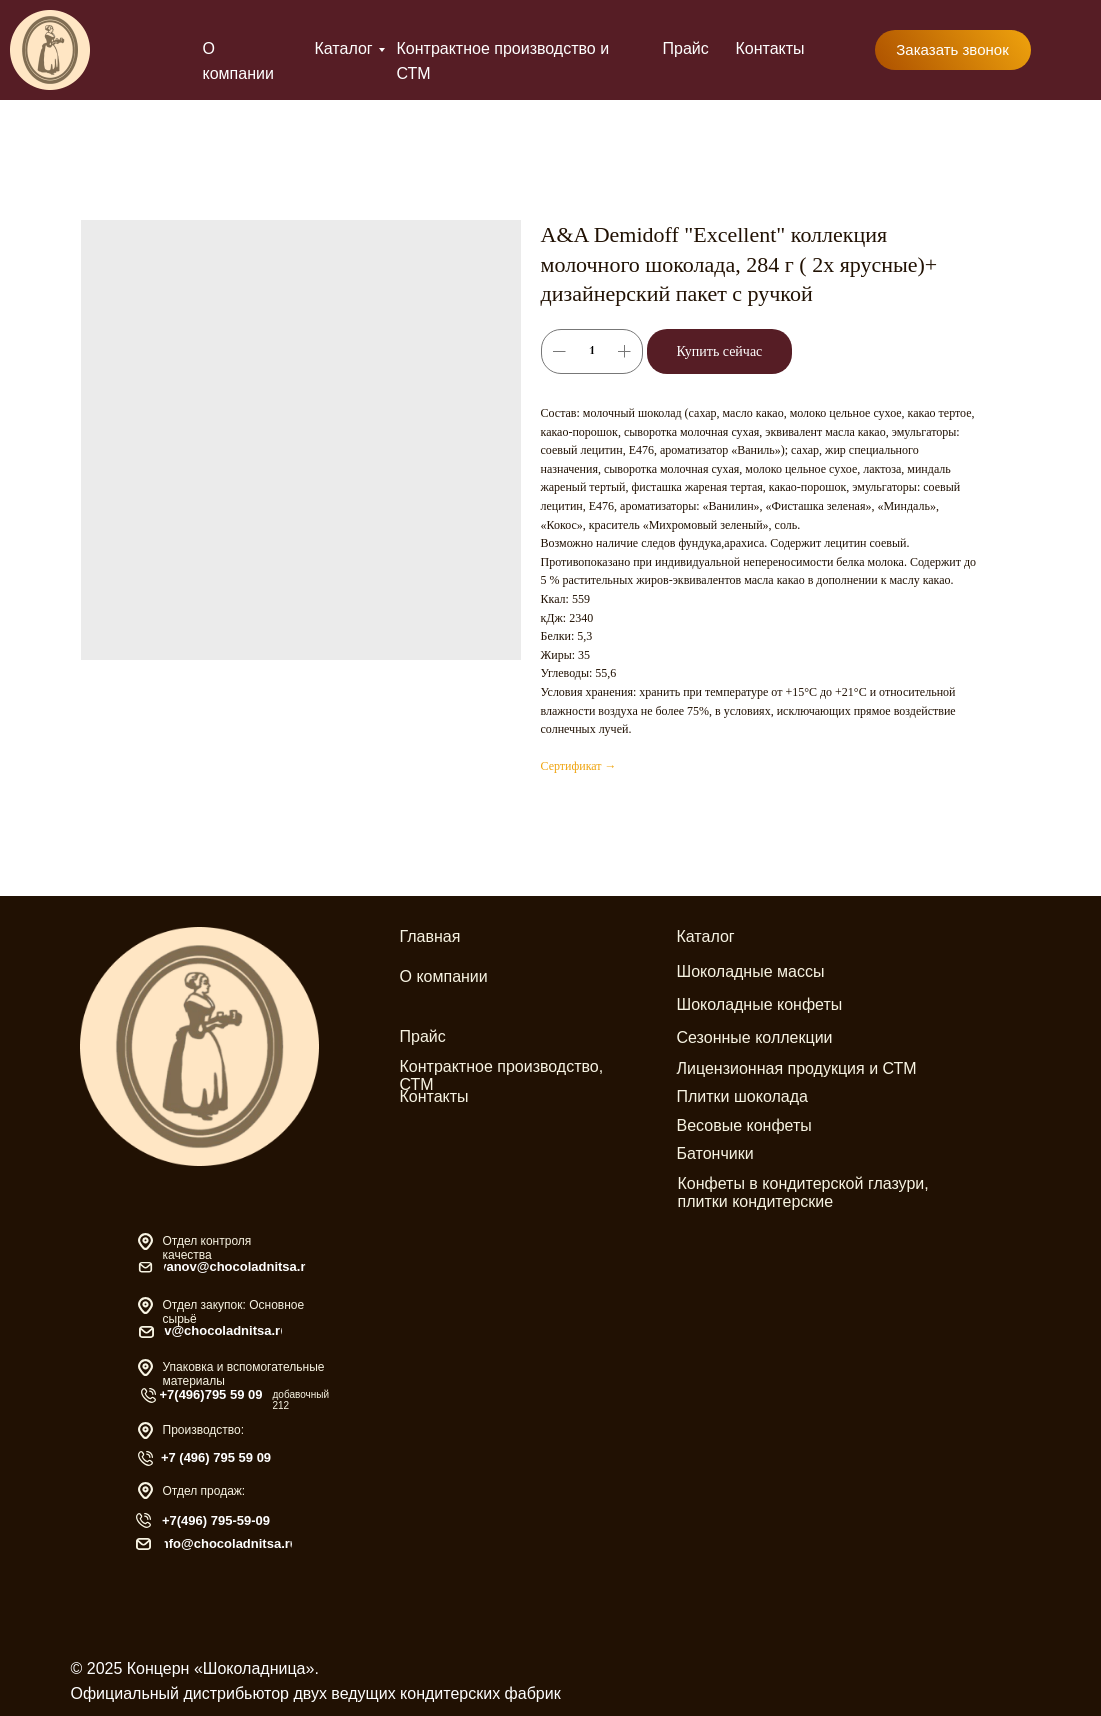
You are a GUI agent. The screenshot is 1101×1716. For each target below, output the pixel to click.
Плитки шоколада (742, 1096)
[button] (953, 50)
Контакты (770, 48)
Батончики (715, 1153)
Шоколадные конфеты (760, 1004)
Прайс (686, 48)
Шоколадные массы (751, 971)
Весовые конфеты (744, 1125)
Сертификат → (579, 766)
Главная (430, 936)
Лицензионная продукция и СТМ (797, 1068)
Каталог (344, 48)
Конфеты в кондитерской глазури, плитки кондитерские (803, 1192)
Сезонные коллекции (755, 1037)
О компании (444, 976)
